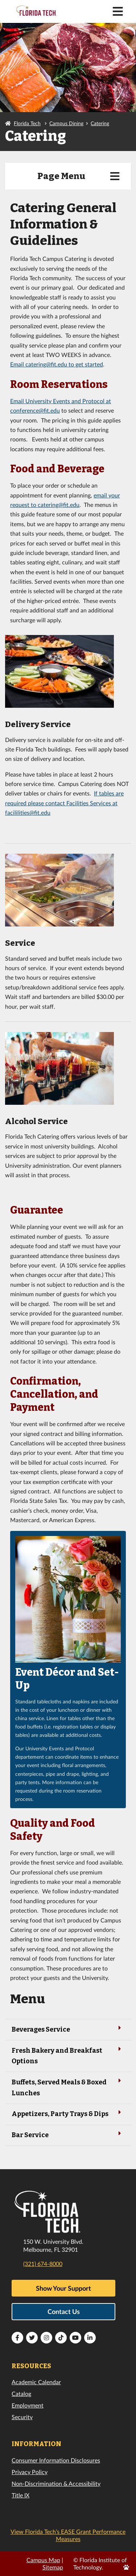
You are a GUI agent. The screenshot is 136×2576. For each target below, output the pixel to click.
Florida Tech (27, 123)
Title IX (20, 2495)
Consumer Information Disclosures (56, 2460)
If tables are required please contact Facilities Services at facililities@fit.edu (64, 803)
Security (22, 2416)
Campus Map (43, 2559)
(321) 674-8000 (42, 2263)
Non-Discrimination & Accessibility (56, 2483)
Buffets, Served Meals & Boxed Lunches (68, 2087)
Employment (28, 2405)
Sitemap (52, 2567)
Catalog (21, 2393)
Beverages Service (68, 2028)
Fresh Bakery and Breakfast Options (68, 2055)
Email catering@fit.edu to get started (56, 364)
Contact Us (64, 2311)
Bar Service (68, 2134)
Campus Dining (66, 123)
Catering (100, 123)
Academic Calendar (36, 2381)
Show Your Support (63, 2288)
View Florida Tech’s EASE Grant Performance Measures (68, 2535)
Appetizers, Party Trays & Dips (68, 2113)
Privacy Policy (30, 2471)
